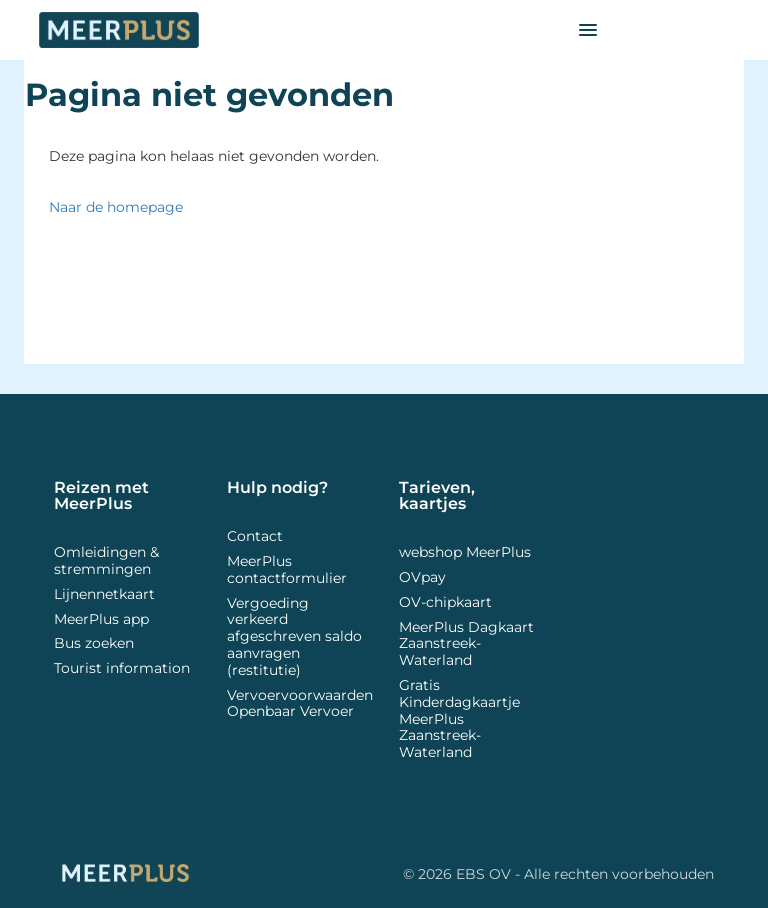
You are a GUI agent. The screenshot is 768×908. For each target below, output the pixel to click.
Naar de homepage (116, 207)
